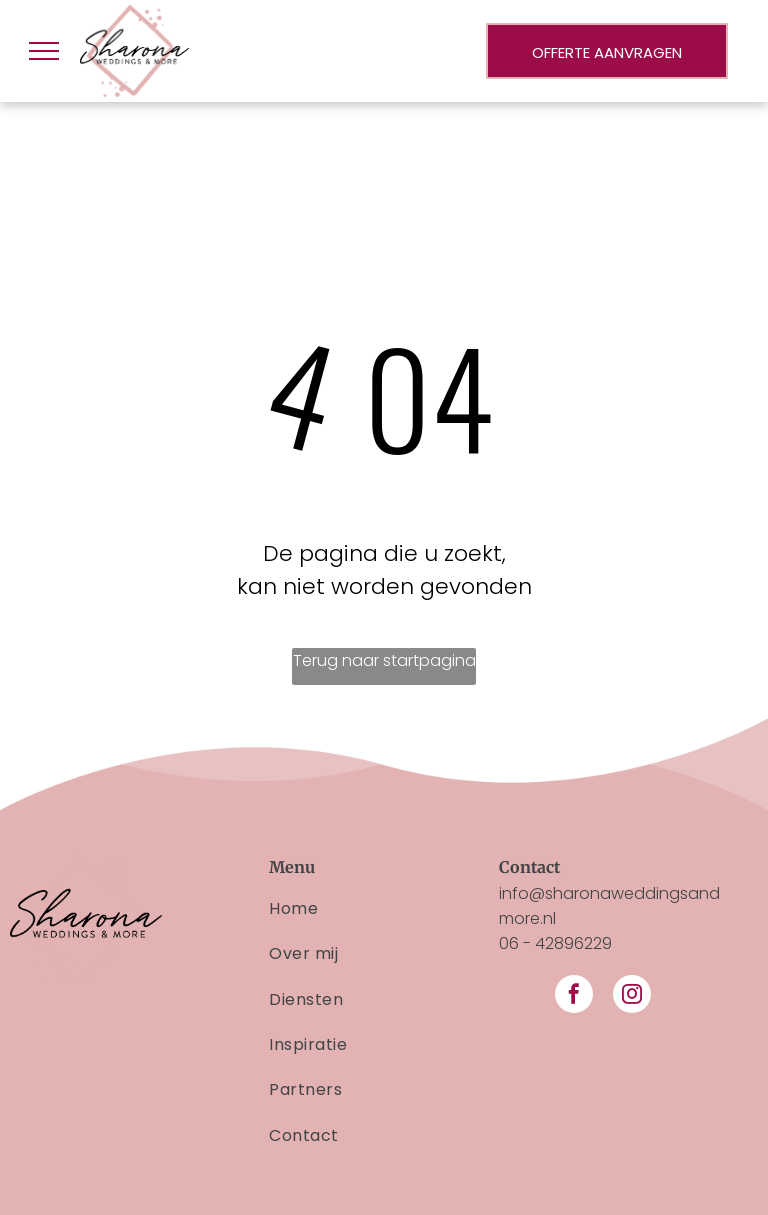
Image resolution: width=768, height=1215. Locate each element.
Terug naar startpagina (384, 660)
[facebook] (574, 996)
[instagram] (632, 996)
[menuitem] (383, 908)
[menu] (44, 51)
